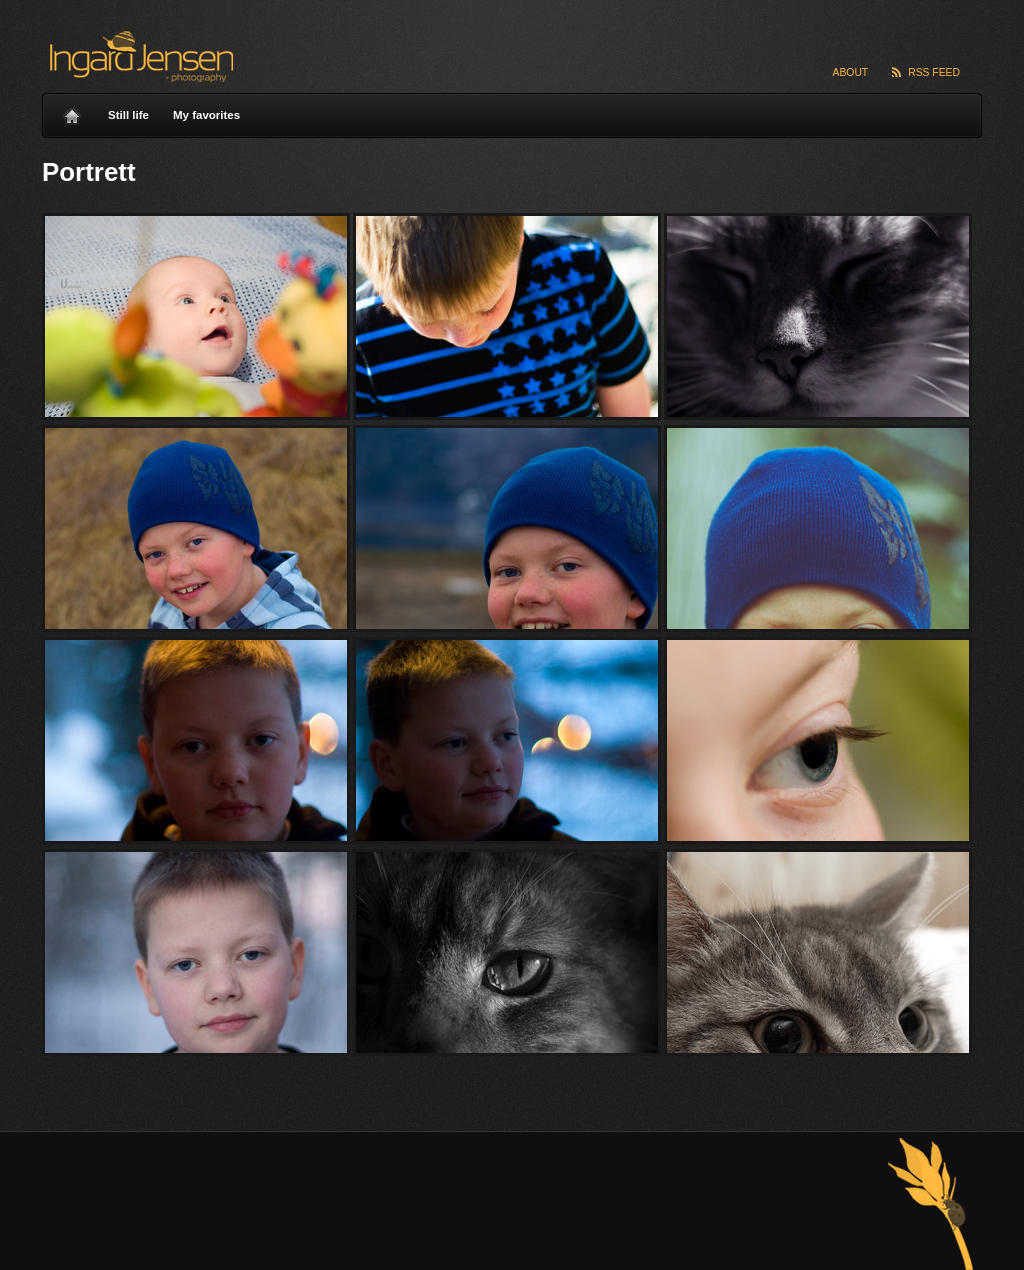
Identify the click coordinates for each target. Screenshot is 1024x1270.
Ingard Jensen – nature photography (138, 56)
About (851, 72)
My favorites (206, 115)
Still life (128, 115)
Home (72, 111)
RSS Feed (934, 72)
